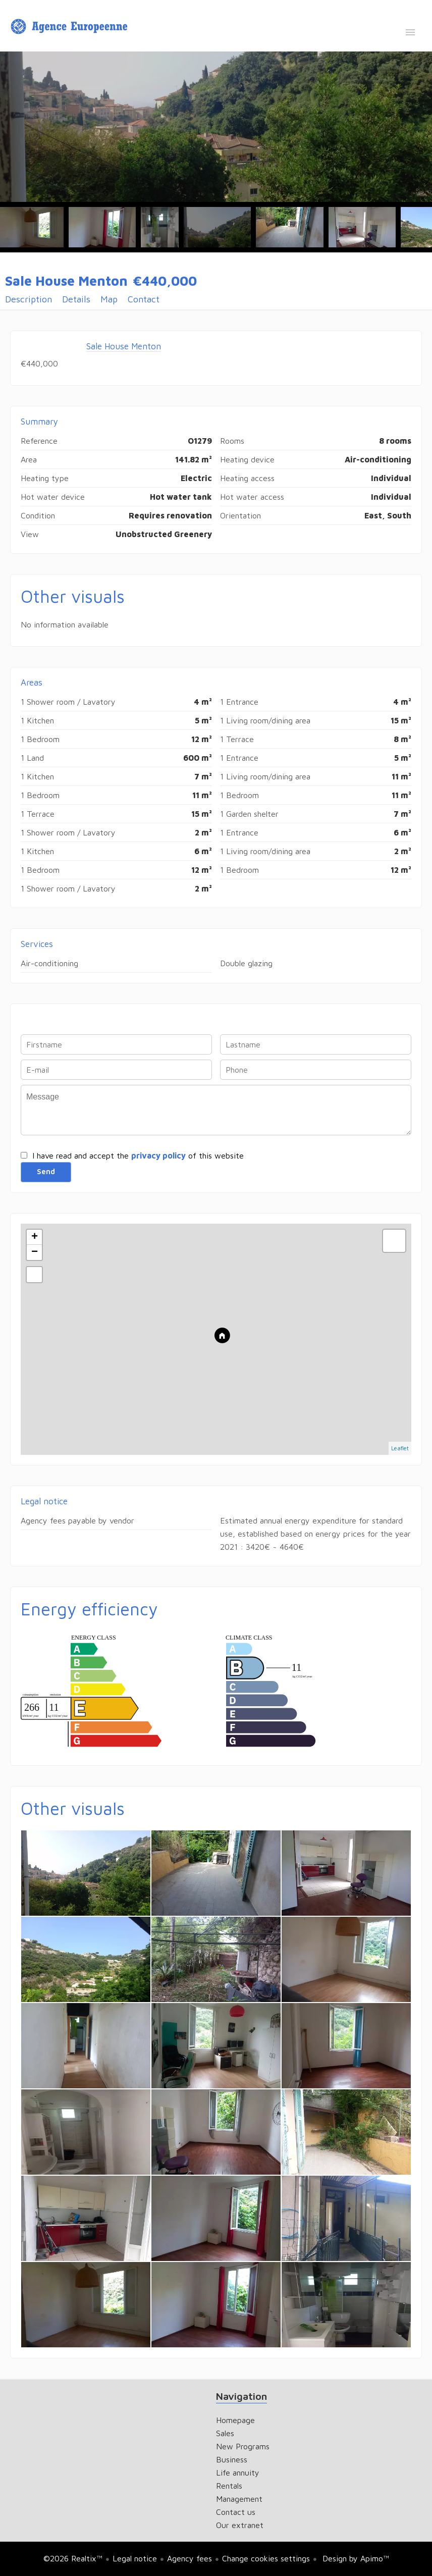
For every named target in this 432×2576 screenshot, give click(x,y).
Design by (354, 2558)
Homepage (70, 26)
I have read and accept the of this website (138, 1155)
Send (46, 1171)
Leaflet (400, 1448)
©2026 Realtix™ (72, 2558)
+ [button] (34, 1237)
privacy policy (158, 1155)
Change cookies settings (266, 2558)
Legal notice (135, 2558)
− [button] (34, 1252)
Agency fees (189, 2558)
